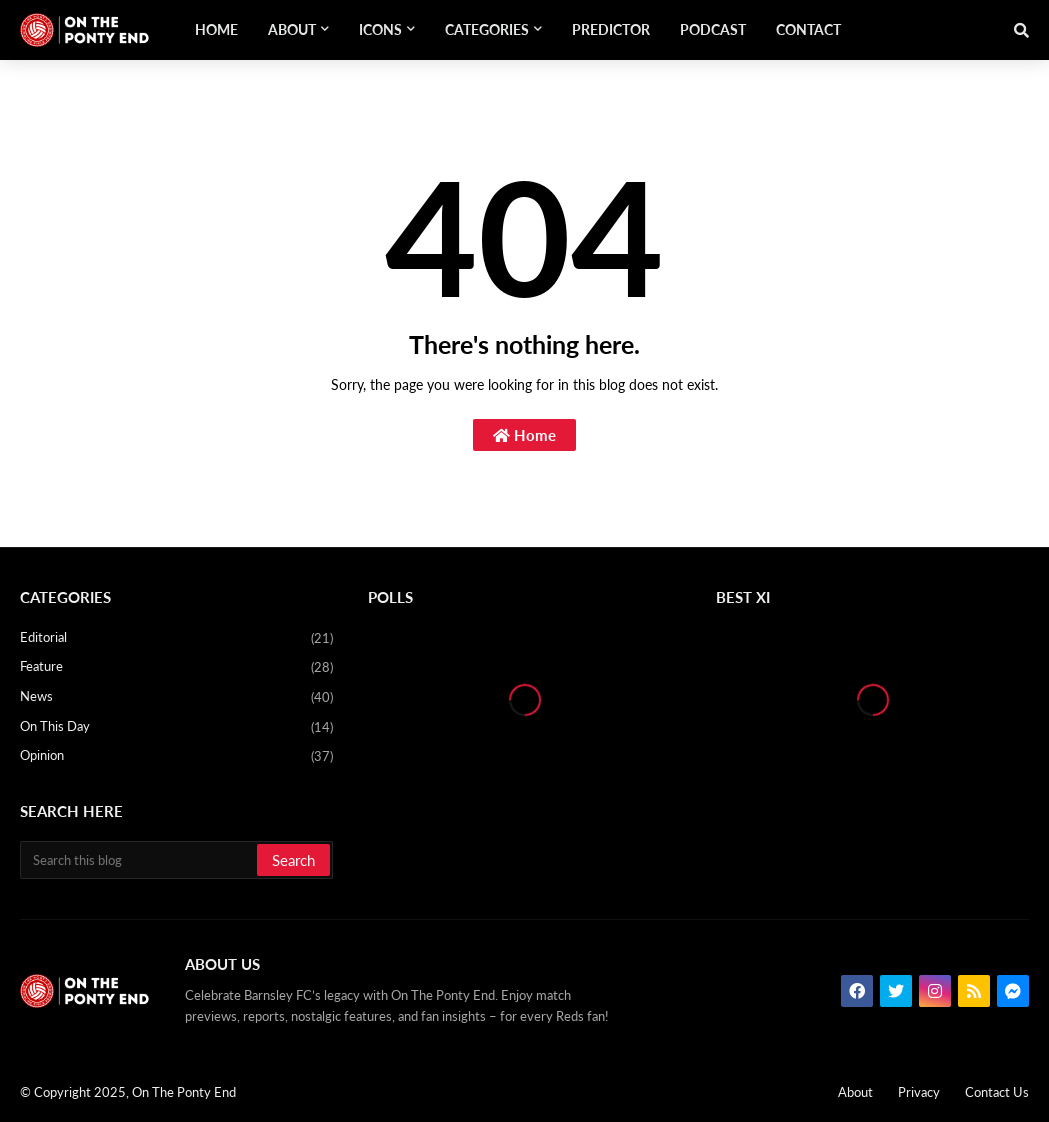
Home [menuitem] (216, 29)
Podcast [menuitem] (713, 29)
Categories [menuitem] (487, 29)
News (176, 698)
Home (524, 435)
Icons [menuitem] (380, 29)
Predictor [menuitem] (611, 29)
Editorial (176, 639)
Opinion (176, 756)
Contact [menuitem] (808, 29)
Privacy (919, 1092)
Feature (176, 668)
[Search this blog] (140, 860)
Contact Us (997, 1092)
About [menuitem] (292, 29)
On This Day (176, 728)
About (855, 1092)
